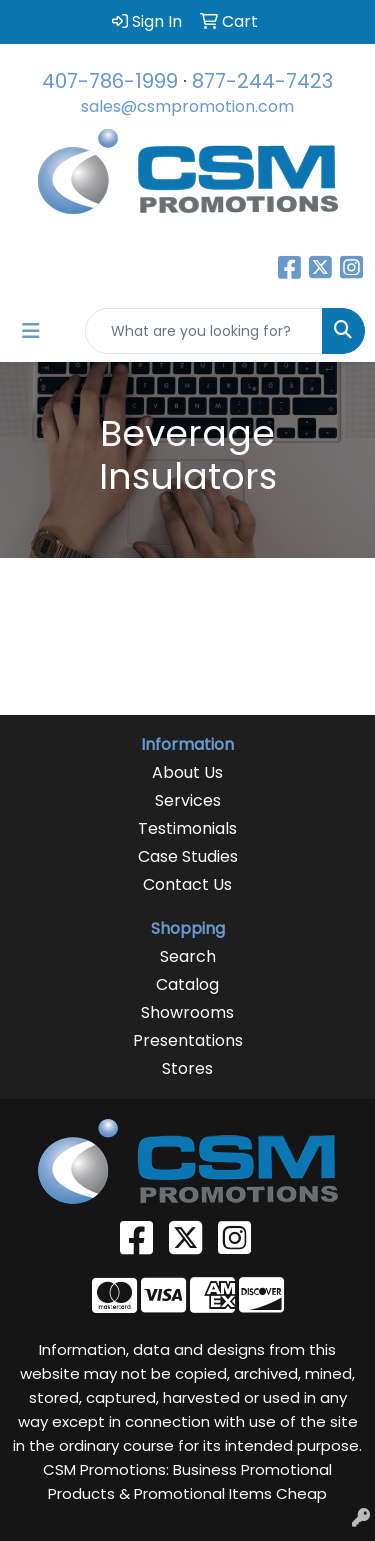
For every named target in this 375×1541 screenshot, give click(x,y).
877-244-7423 (262, 81)
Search (188, 956)
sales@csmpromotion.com (187, 106)
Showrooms (187, 1012)
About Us (187, 772)
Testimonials (187, 828)
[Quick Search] (204, 331)
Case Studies (188, 856)
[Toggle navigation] (31, 331)
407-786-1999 (110, 81)
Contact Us (187, 884)
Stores (187, 1068)
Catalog (187, 984)
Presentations (188, 1040)
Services (188, 800)
